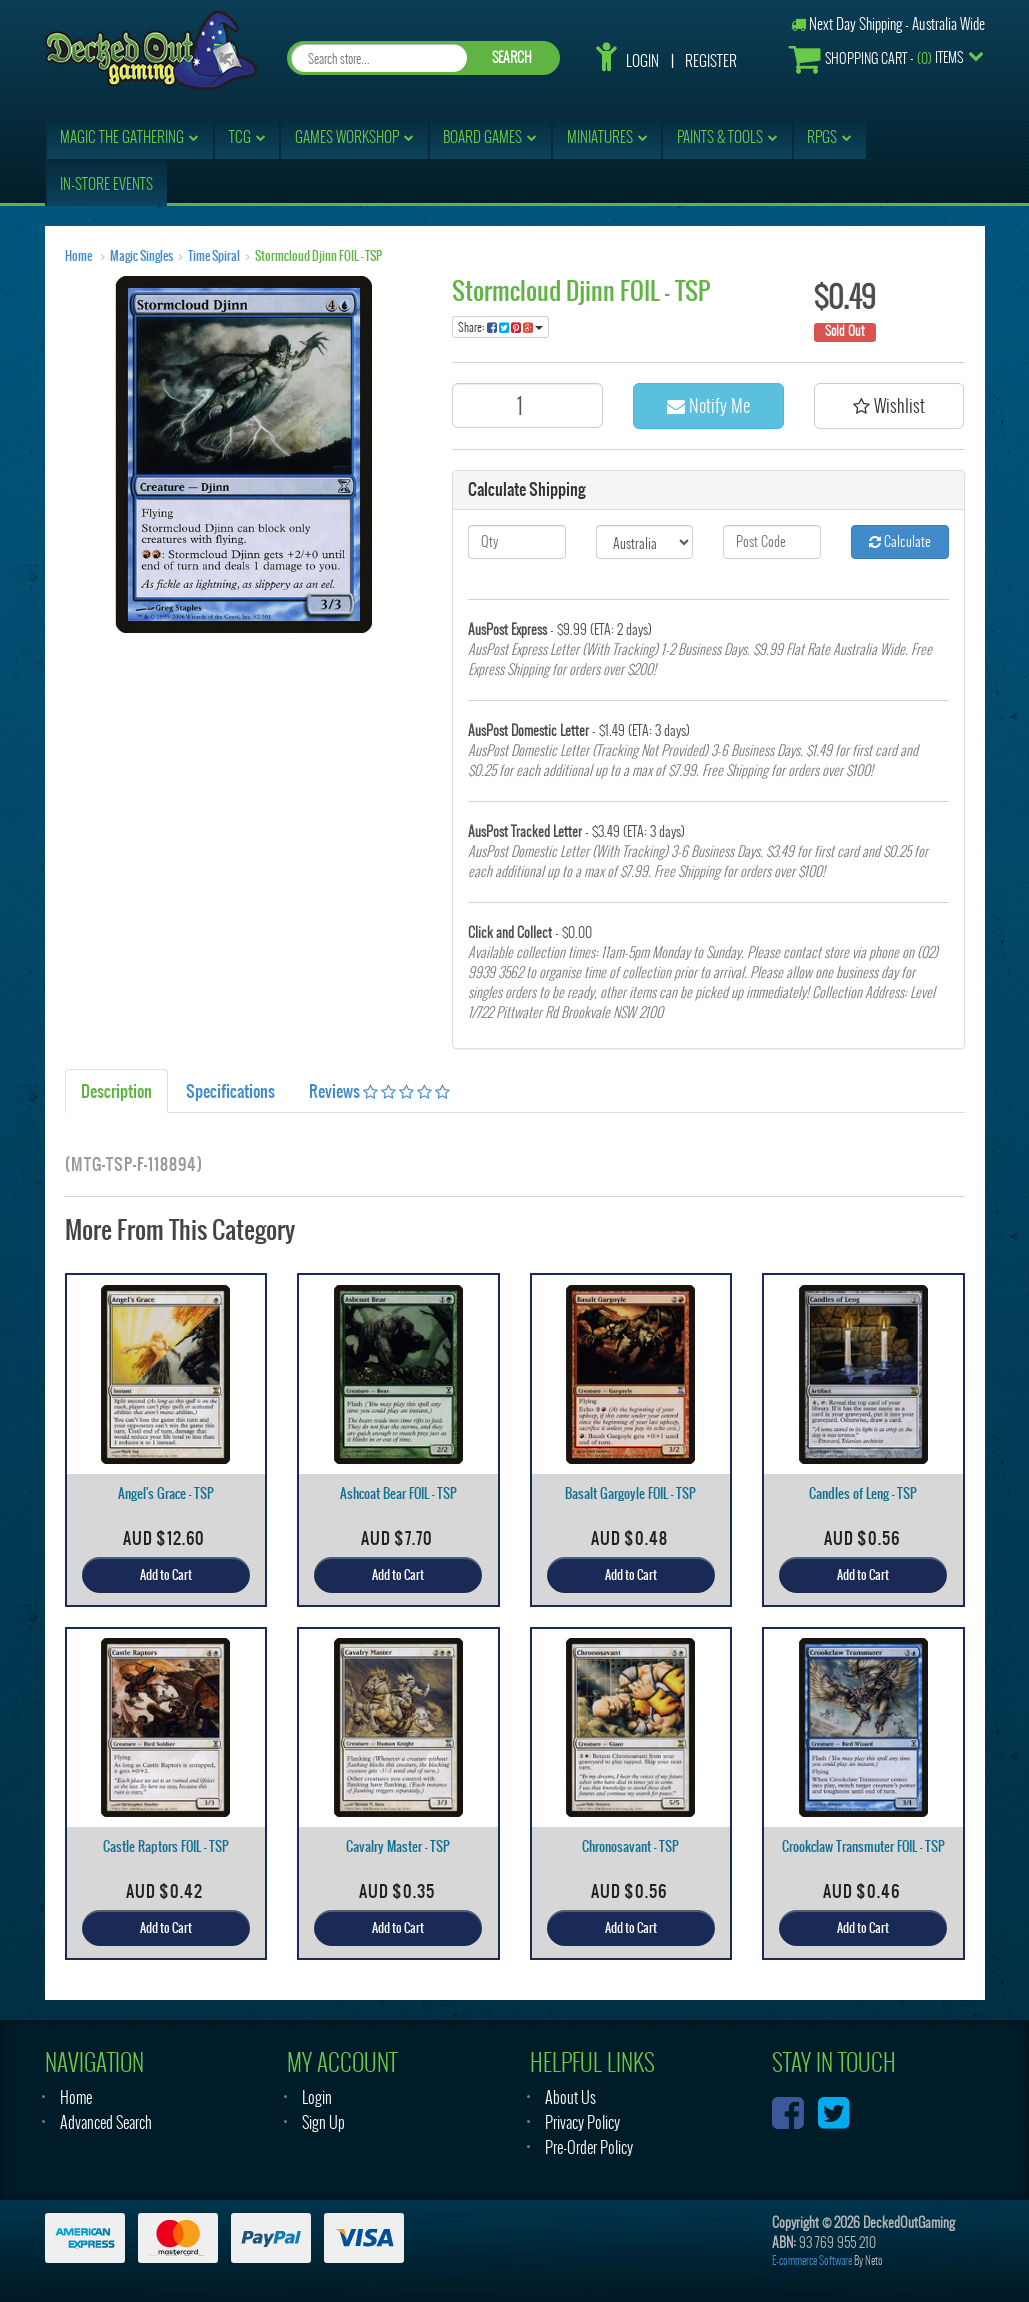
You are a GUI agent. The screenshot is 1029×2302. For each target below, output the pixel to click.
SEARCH (512, 57)
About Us (570, 2097)
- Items (876, 58)
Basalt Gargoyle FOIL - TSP (630, 1493)
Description (116, 1091)
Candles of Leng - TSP (863, 1493)
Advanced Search (106, 2122)
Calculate (900, 541)
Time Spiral (214, 256)
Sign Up (323, 2122)
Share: (500, 327)
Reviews (379, 1091)
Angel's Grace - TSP (166, 1493)
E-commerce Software (812, 2260)
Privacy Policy (582, 2122)
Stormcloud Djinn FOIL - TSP (318, 256)
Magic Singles (141, 256)
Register (711, 61)
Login (642, 61)
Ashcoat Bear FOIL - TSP (398, 1493)
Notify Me (708, 405)
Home (78, 256)
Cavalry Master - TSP (398, 1846)
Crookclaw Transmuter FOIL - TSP (863, 1846)
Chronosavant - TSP (630, 1846)
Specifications (230, 1091)
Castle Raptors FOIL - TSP (166, 1846)
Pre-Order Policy (589, 2147)
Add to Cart (166, 1575)
